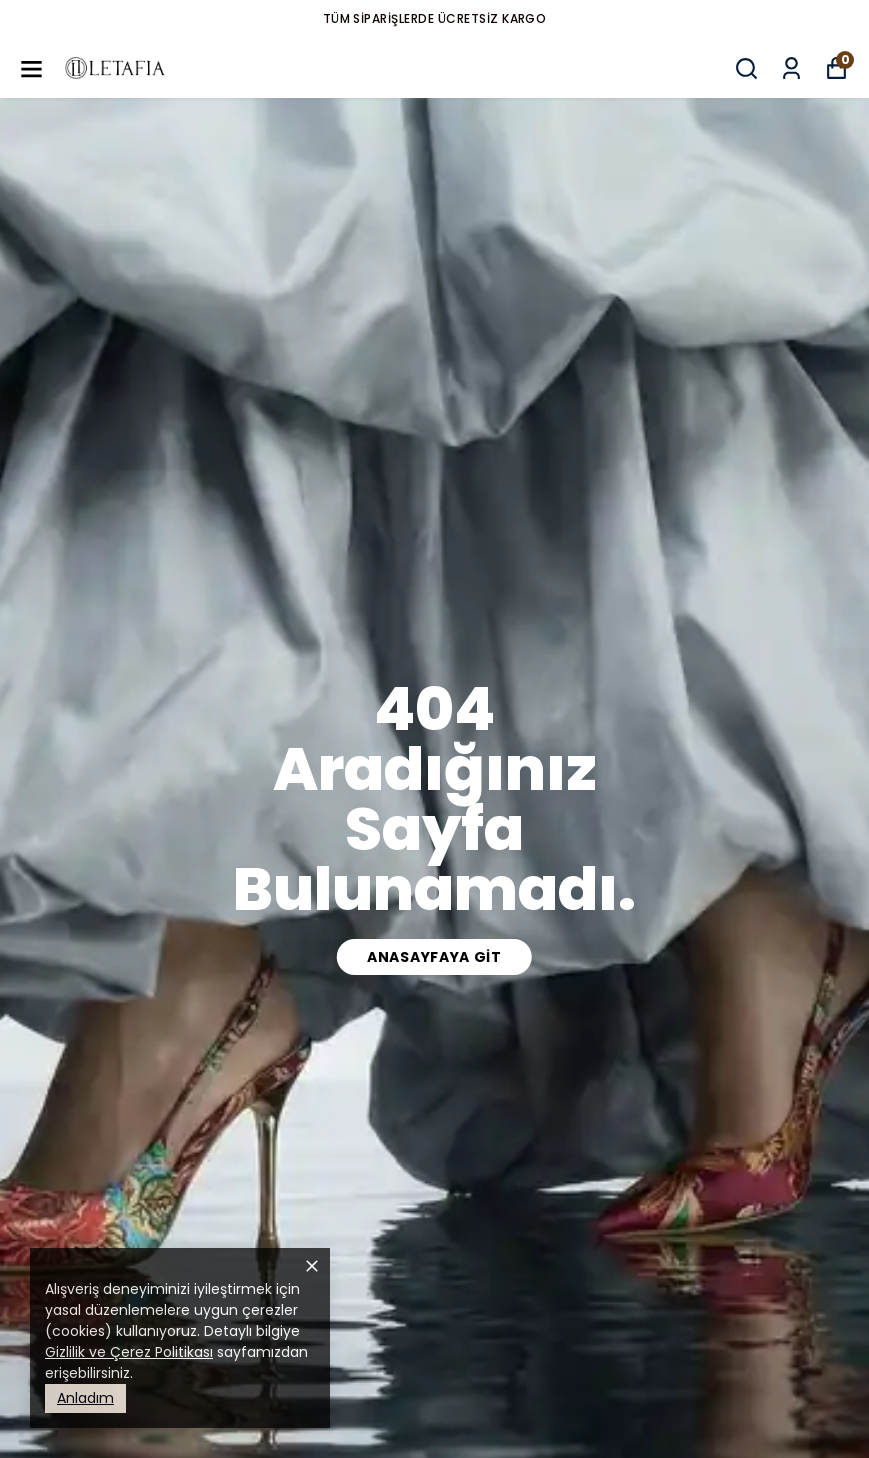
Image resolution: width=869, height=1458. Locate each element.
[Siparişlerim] (791, 68)
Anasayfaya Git (434, 957)
